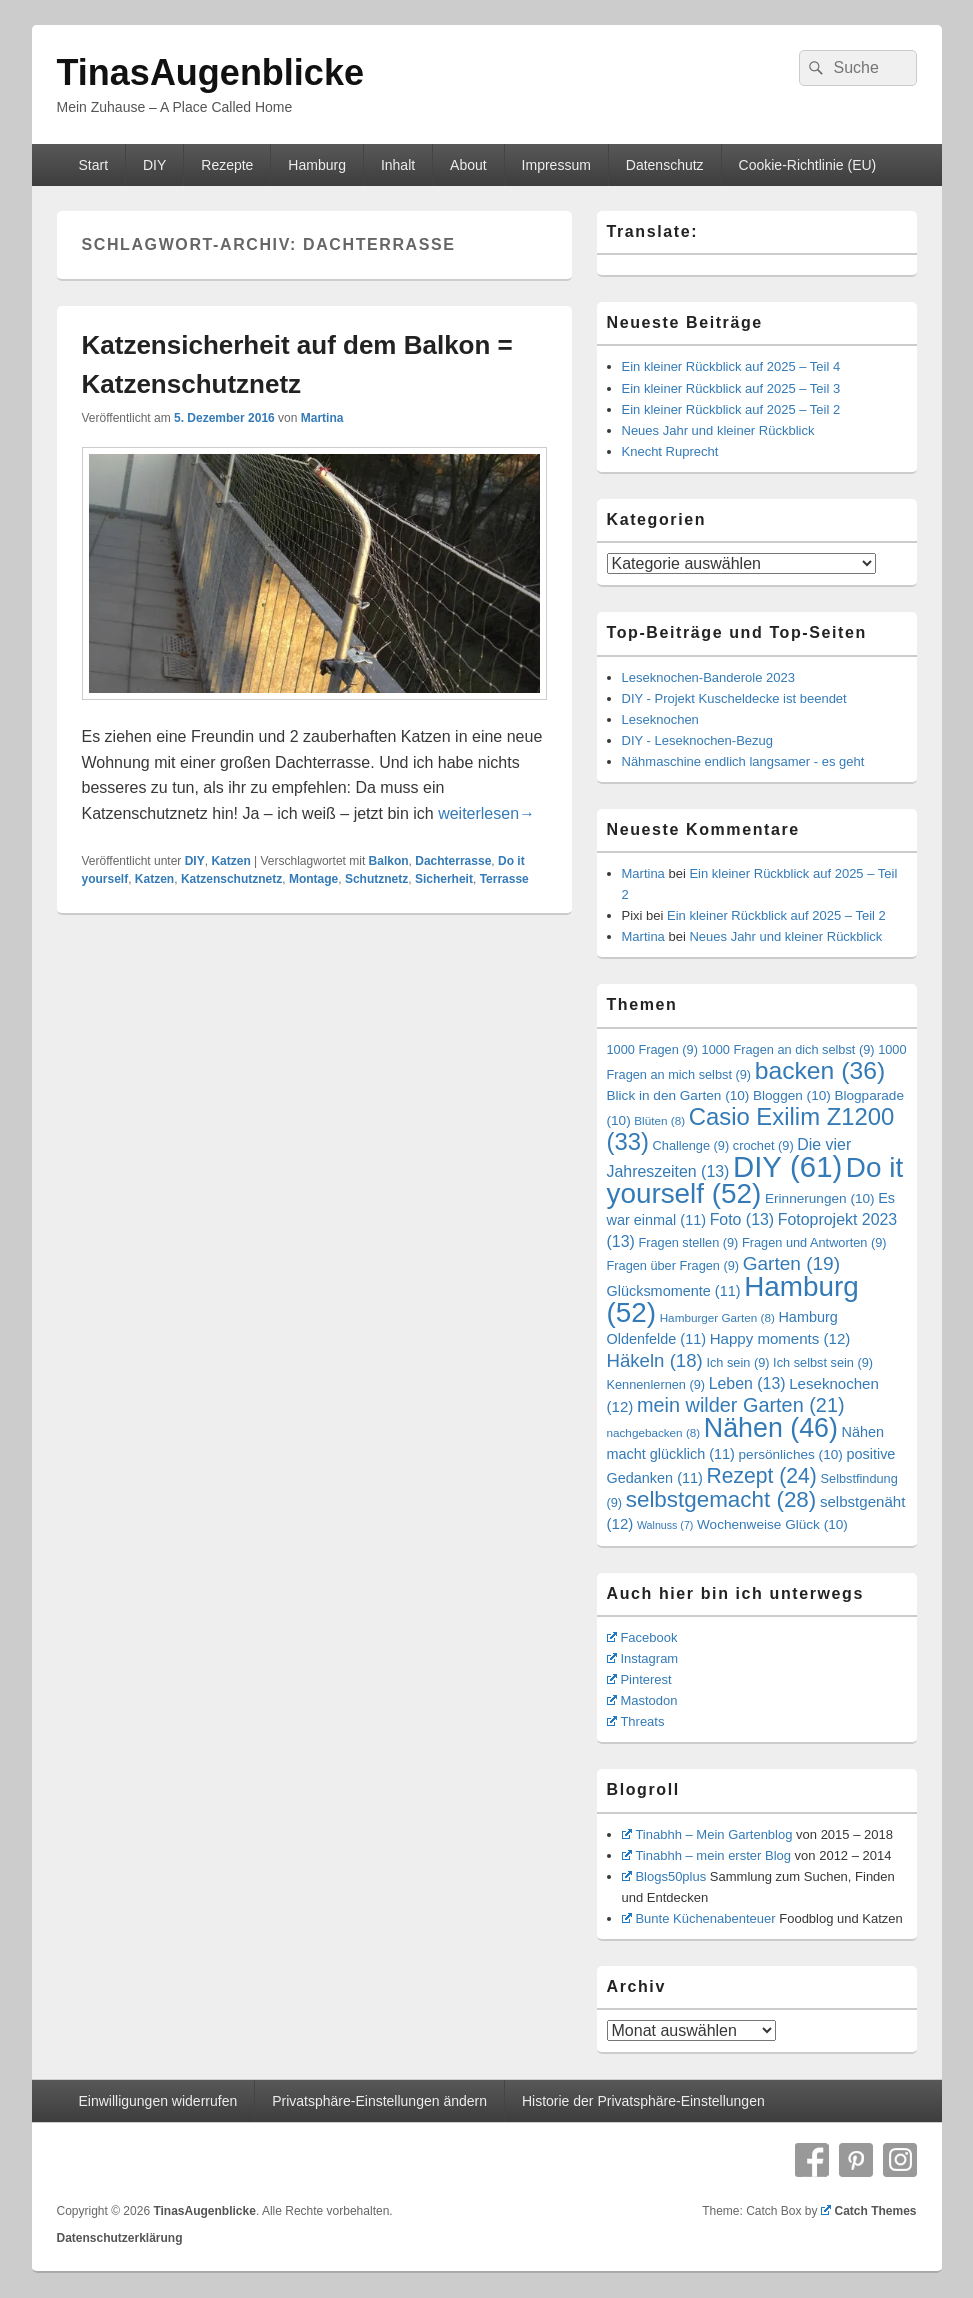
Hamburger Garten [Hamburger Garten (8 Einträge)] (717, 1317)
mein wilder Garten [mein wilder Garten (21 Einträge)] (741, 1405)
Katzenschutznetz (231, 879)
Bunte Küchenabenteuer (699, 1918)
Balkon (389, 861)
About (468, 165)
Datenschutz (665, 165)
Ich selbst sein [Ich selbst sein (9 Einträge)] (823, 1362)
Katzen (230, 861)
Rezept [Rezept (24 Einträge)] (761, 1475)
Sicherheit (444, 879)
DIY (154, 165)
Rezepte (227, 165)
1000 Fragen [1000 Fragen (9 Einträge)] (652, 1049)
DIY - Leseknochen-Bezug (698, 740)
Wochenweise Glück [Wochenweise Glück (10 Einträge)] (772, 1524)
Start (93, 165)
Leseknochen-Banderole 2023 (708, 677)
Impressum (556, 165)
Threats (636, 1721)
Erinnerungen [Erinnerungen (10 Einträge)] (820, 1198)
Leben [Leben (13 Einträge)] (747, 1383)
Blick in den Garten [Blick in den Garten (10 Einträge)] (678, 1095)
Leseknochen (660, 719)
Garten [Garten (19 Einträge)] (791, 1263)
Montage (313, 879)
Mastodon (642, 1700)
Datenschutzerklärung (120, 2238)
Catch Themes (869, 2211)
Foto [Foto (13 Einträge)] (742, 1219)
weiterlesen (486, 813)
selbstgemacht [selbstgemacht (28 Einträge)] (721, 1499)
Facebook (642, 1637)
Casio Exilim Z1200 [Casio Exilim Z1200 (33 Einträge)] (751, 1129)
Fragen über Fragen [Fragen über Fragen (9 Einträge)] (673, 1265)
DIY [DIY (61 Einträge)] (787, 1166)
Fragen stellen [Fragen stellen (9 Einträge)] (688, 1242)
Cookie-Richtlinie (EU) (808, 165)
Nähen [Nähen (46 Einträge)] (771, 1428)
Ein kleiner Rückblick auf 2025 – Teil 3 (731, 388)
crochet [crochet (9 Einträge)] (763, 1145)
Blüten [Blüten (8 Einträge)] (659, 1120)
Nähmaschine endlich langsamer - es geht (743, 761)
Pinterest (639, 1679)
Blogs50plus (664, 1876)
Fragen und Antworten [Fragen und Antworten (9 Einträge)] (814, 1242)
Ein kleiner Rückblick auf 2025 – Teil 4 (731, 366)
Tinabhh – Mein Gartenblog (707, 1834)
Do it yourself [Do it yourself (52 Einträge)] (755, 1180)
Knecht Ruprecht (670, 451)
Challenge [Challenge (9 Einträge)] (691, 1145)
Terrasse (504, 879)
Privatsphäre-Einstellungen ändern (379, 2101)
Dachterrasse (453, 861)
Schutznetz (376, 879)
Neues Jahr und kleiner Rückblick (718, 430)
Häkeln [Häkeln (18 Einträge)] (655, 1360)
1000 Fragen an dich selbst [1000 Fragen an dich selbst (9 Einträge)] (788, 1049)
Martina (322, 418)
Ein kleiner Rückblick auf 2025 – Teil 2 (731, 409)
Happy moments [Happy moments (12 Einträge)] (780, 1338)
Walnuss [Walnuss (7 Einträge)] (665, 1525)
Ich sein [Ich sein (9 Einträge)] (737, 1362)
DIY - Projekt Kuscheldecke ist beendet (734, 698)
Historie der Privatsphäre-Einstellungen (643, 2101)
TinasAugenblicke (210, 72)
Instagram (643, 1658)
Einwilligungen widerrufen (157, 2101)
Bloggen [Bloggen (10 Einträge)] (792, 1095)
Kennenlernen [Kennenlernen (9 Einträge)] (656, 1384)
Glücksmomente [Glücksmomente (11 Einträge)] (674, 1291)
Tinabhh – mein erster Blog (707, 1855)
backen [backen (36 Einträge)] (820, 1070)
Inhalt (398, 165)
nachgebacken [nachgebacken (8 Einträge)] (654, 1432)
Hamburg (317, 165)
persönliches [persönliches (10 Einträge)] (791, 1454)
